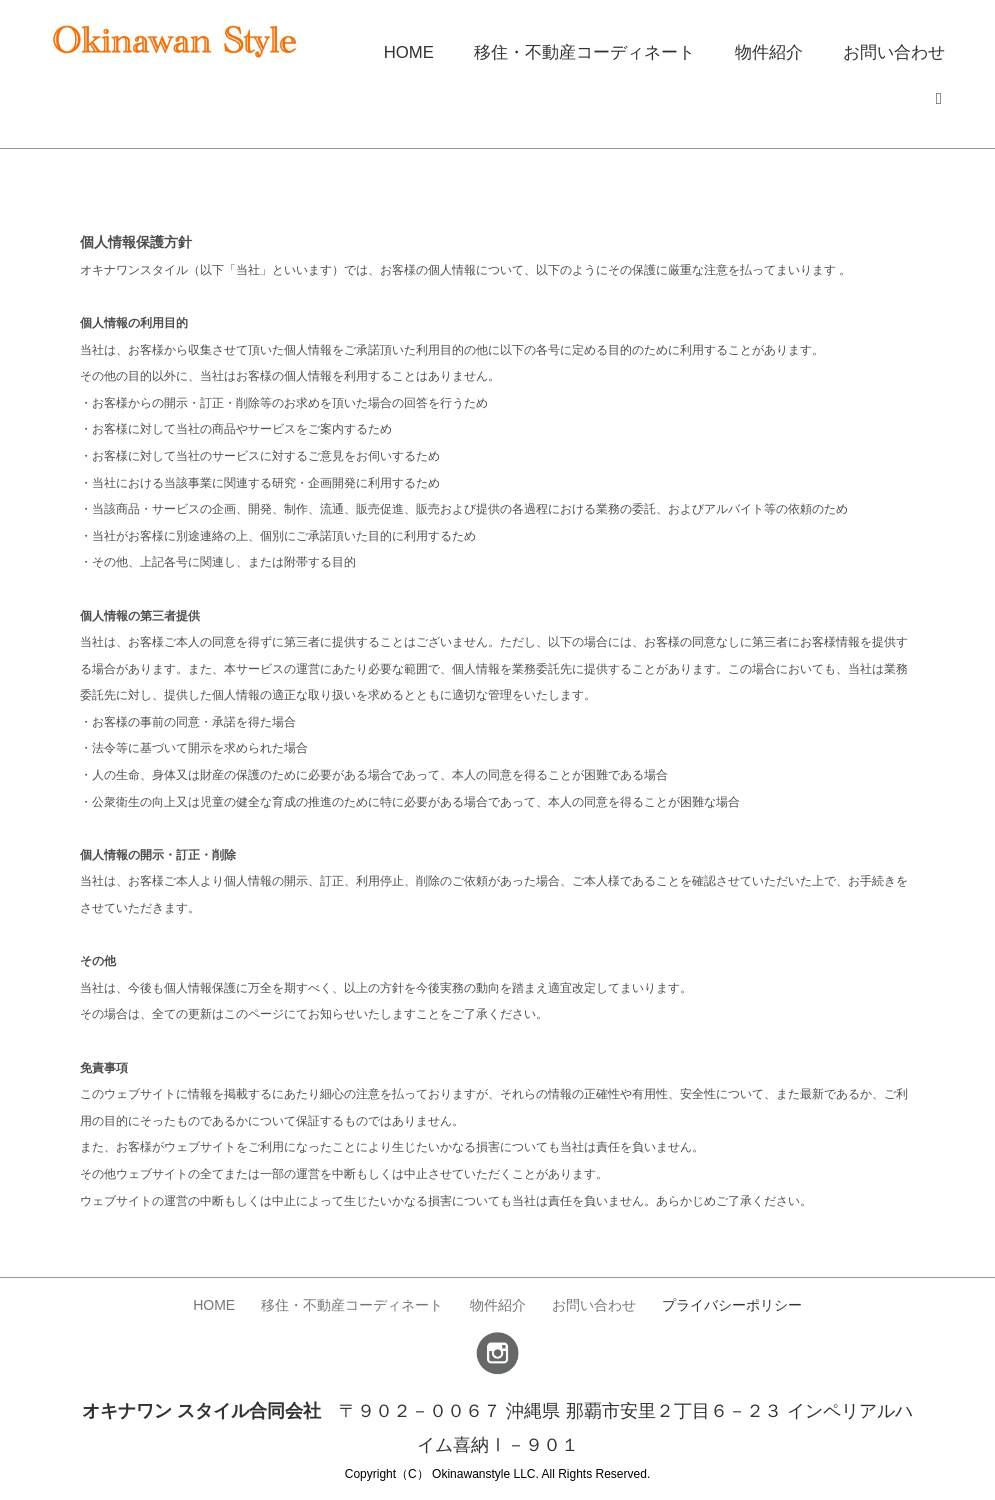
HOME (433, 49)
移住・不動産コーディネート (601, 49)
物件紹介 (777, 49)
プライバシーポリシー (740, 1300)
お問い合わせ (897, 49)
